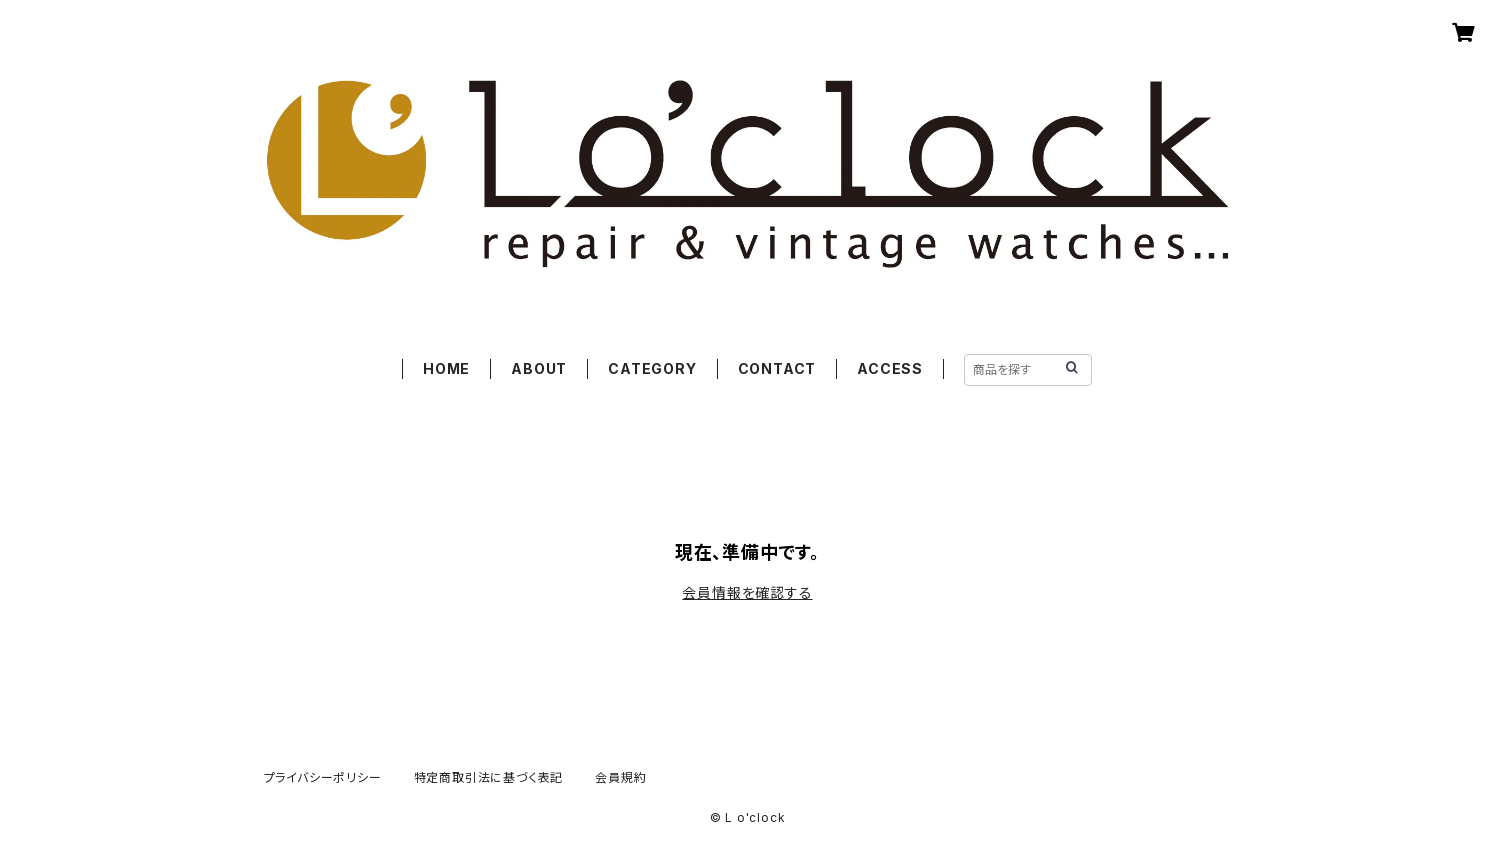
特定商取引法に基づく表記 (489, 777)
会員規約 (620, 777)
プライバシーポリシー (323, 777)
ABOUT (539, 368)
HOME (446, 368)
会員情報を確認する (747, 592)
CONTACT (777, 368)
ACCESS (890, 368)
